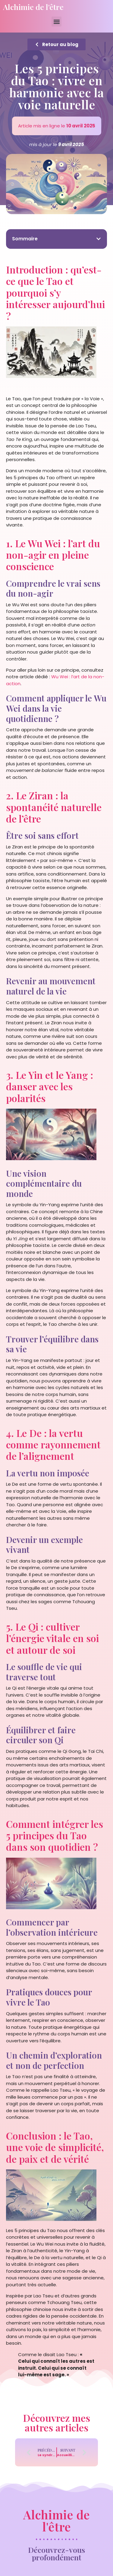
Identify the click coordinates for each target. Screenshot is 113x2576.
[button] (56, 22)
